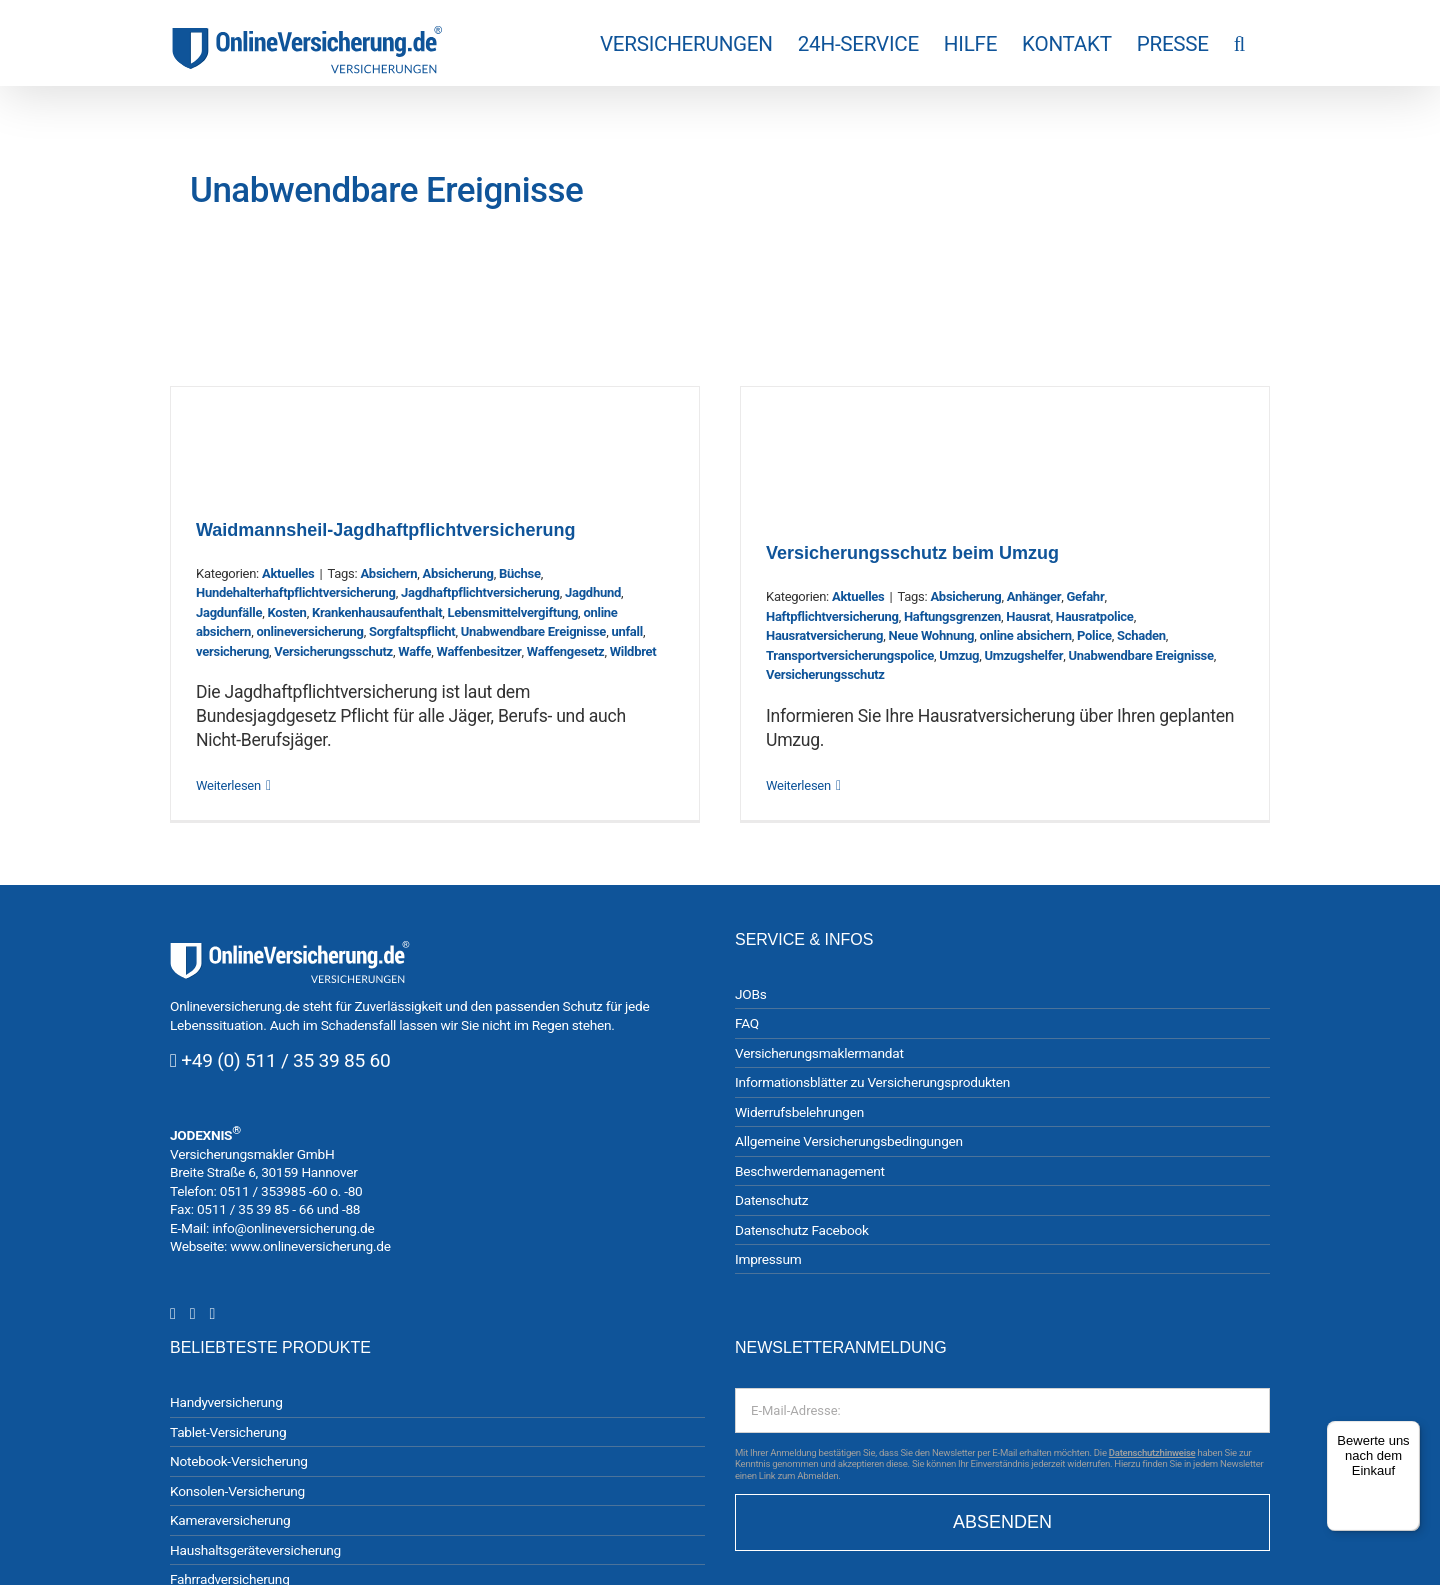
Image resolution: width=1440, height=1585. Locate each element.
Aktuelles (288, 573)
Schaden (1141, 635)
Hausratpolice (1095, 616)
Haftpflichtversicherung (832, 616)
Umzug (959, 655)
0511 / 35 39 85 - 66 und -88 (278, 1209)
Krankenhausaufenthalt (377, 612)
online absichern (1025, 635)
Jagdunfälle (229, 612)
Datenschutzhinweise (1152, 1452)
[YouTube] (212, 1314)
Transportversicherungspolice (850, 655)
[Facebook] (193, 1314)
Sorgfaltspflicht (412, 631)
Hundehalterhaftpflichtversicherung (296, 592)
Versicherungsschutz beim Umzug (912, 553)
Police (1094, 635)
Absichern (388, 573)
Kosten (286, 612)
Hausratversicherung (824, 635)
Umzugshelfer (1023, 655)
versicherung (232, 651)
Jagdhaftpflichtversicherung (480, 592)
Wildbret (633, 651)
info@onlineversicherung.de (293, 1228)
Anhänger (1034, 596)
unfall (626, 631)
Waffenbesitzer (478, 651)
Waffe (414, 651)
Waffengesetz (566, 651)
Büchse (520, 573)
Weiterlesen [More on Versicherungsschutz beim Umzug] (798, 785)
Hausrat (1028, 616)
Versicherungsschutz (333, 651)
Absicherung (458, 573)
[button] (1239, 43)
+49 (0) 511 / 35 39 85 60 (285, 1060)
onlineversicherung (309, 631)
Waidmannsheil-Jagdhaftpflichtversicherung (385, 530)
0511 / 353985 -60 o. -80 (291, 1191)
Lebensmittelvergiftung (513, 612)
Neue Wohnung (931, 635)
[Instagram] (173, 1314)
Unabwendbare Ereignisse (533, 631)
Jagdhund (593, 592)
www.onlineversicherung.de (310, 1246)
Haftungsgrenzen (952, 616)
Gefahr (1085, 596)
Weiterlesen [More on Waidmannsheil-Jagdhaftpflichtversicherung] (228, 785)
